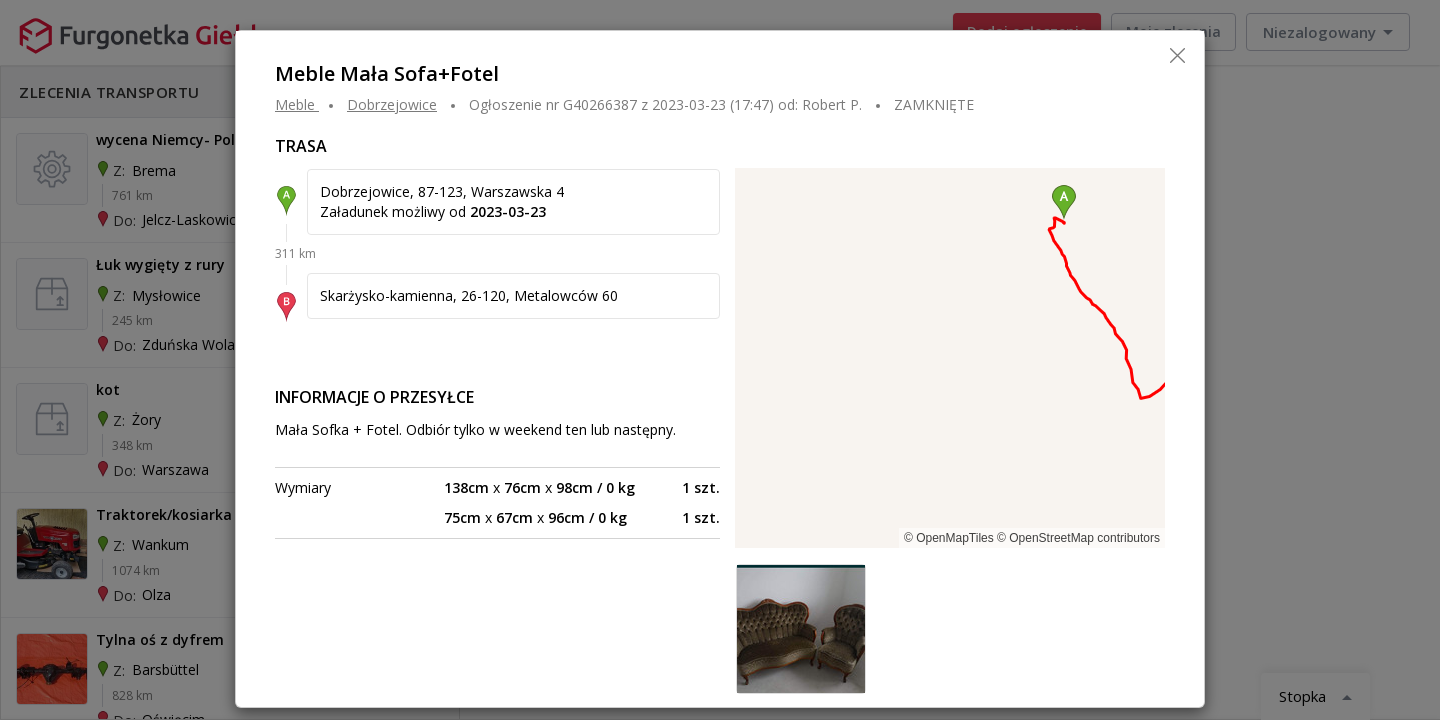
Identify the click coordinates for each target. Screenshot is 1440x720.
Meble (295, 104)
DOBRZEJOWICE (392, 104)
